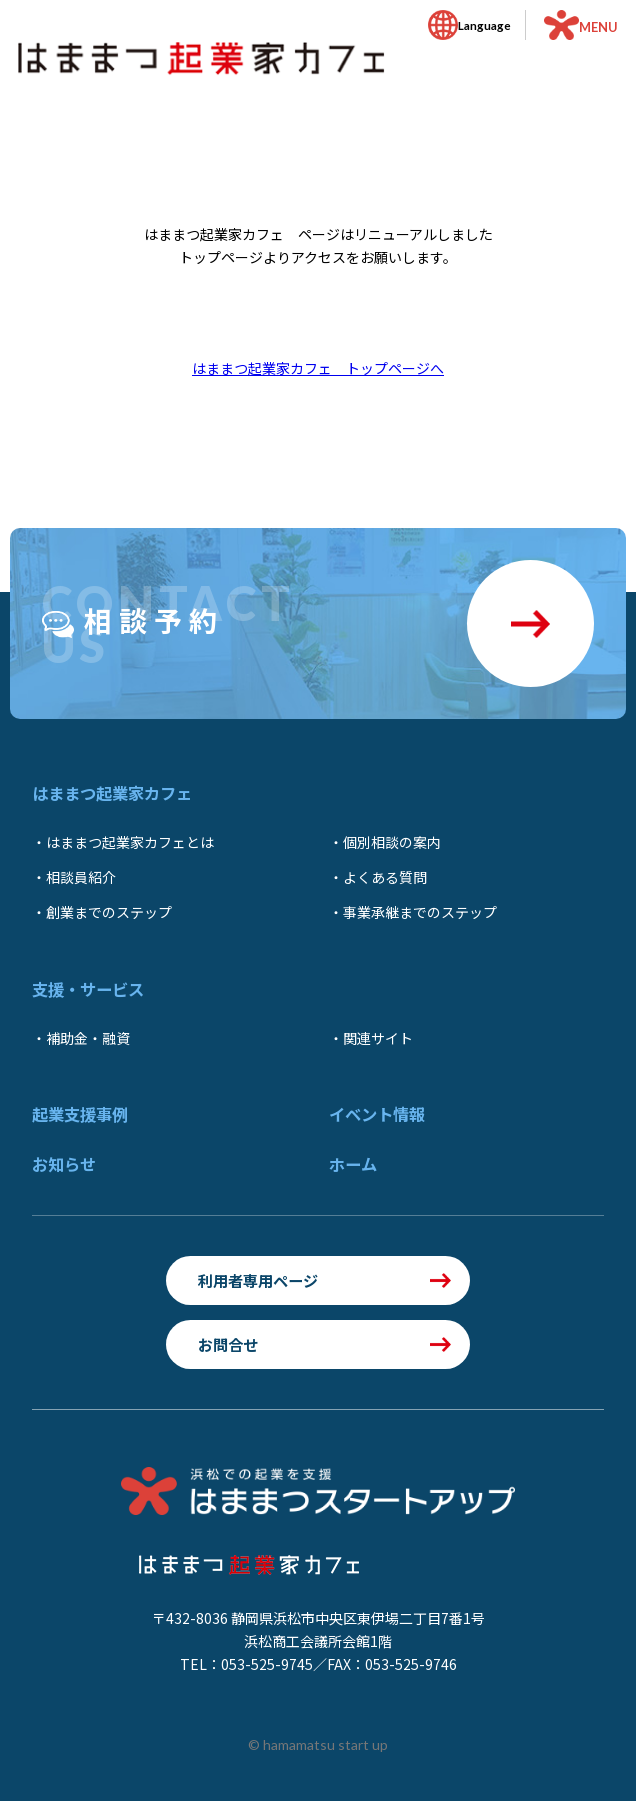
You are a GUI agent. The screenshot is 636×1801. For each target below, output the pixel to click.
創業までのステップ (109, 912)
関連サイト (378, 1038)
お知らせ (64, 1164)
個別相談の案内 (392, 842)
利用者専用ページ (258, 1280)
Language (484, 25)
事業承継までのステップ (420, 912)
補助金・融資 (88, 1038)
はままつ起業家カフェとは (130, 842)
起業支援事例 (80, 1114)
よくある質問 (385, 877)
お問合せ (228, 1344)
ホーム (353, 1164)
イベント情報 (377, 1114)
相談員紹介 (81, 877)
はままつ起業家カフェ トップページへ (318, 368)
